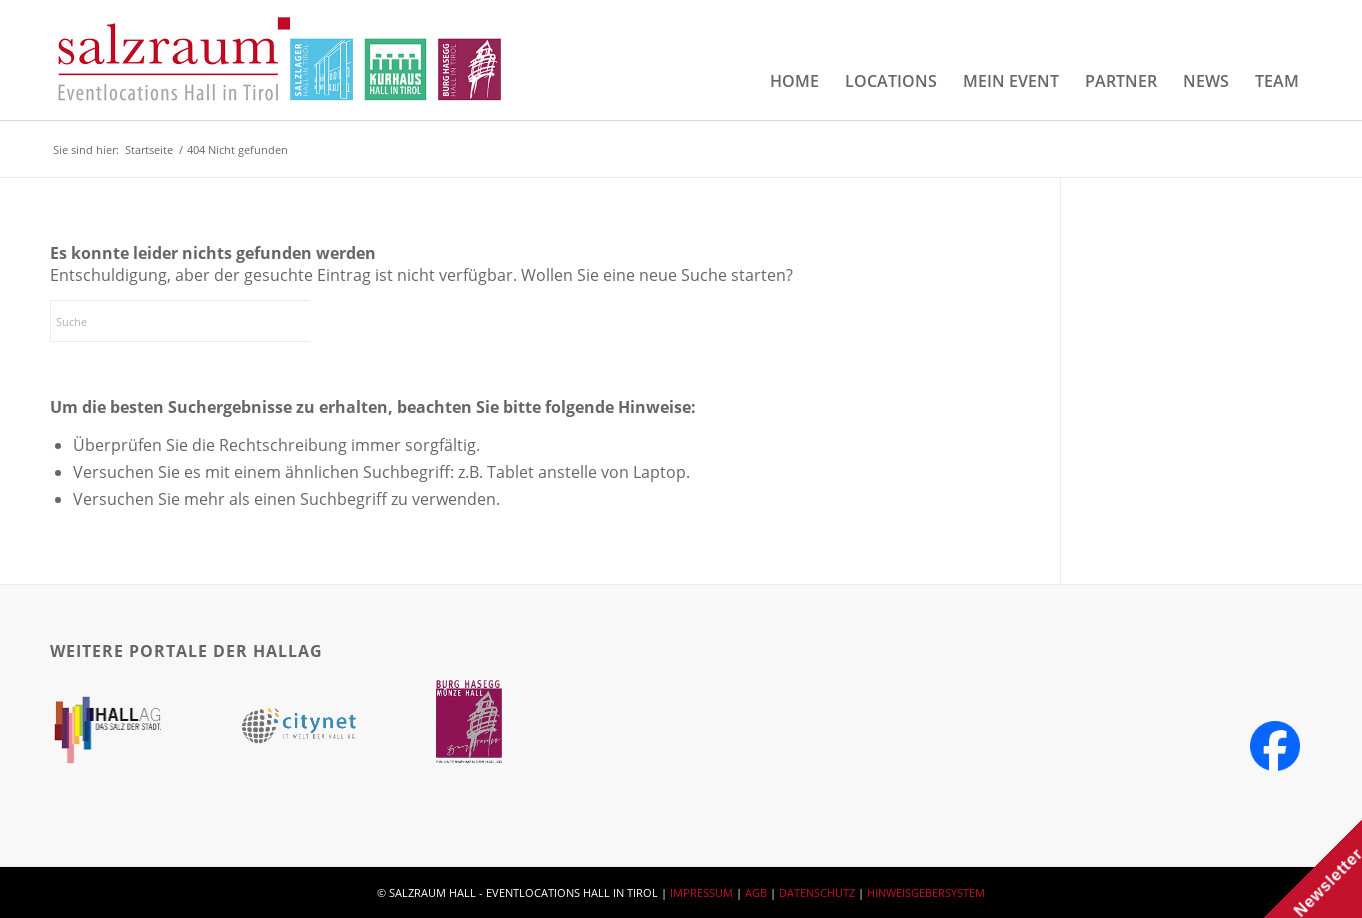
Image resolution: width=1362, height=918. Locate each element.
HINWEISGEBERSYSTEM (926, 892)
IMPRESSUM (701, 892)
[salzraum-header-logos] (280, 60)
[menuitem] (794, 81)
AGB (756, 892)
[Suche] (200, 321)
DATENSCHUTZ (817, 892)
